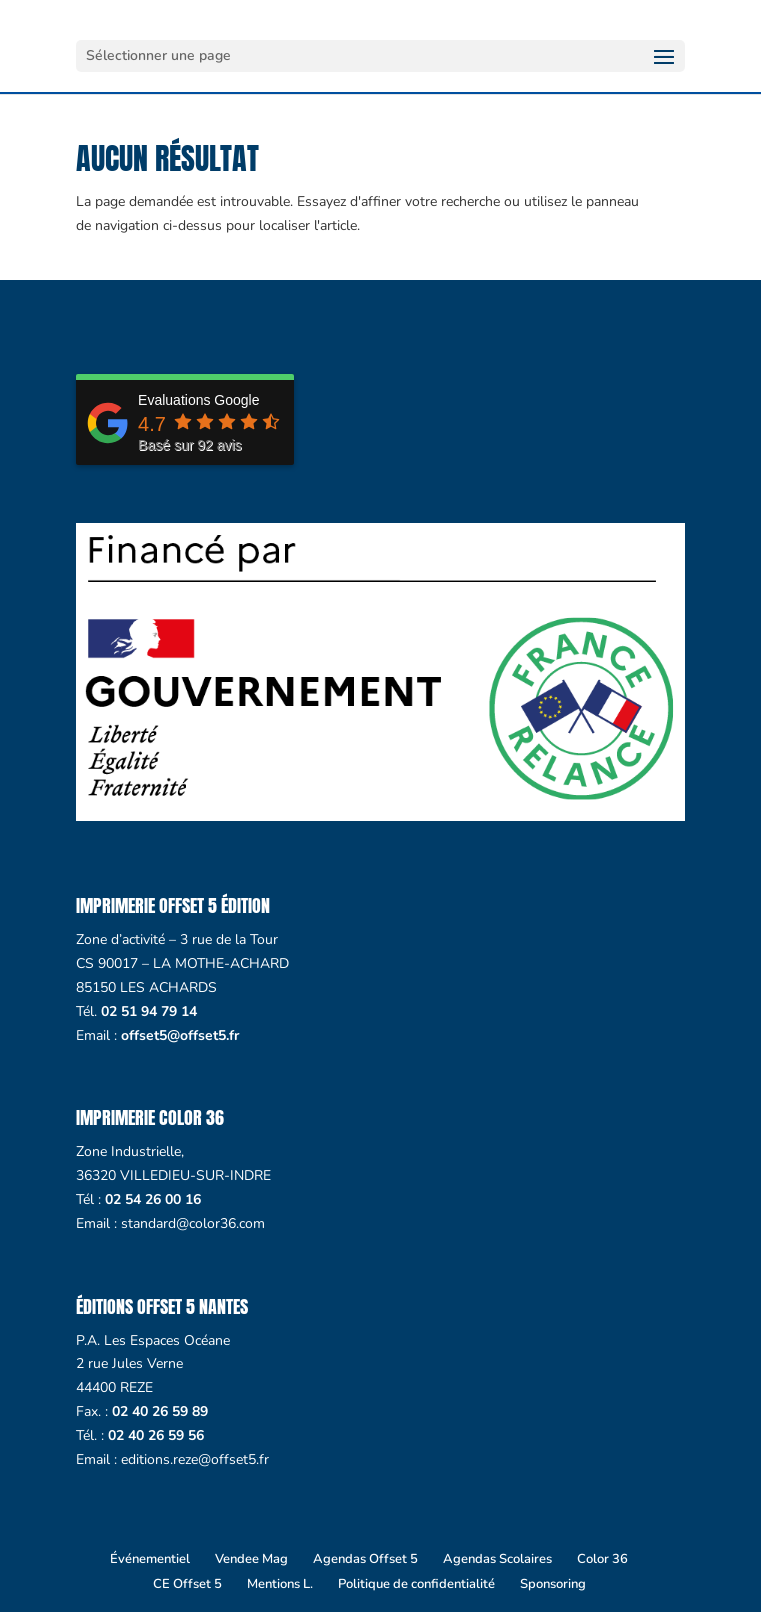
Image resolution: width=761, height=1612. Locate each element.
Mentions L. (280, 1584)
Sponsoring (553, 1584)
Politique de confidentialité (416, 1584)
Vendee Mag (251, 1559)
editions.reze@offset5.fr (195, 1459)
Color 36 (602, 1559)
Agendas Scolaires (497, 1559)
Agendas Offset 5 (365, 1559)
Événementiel (150, 1559)
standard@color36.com (193, 1223)
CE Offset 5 (187, 1584)
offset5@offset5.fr (180, 1035)
